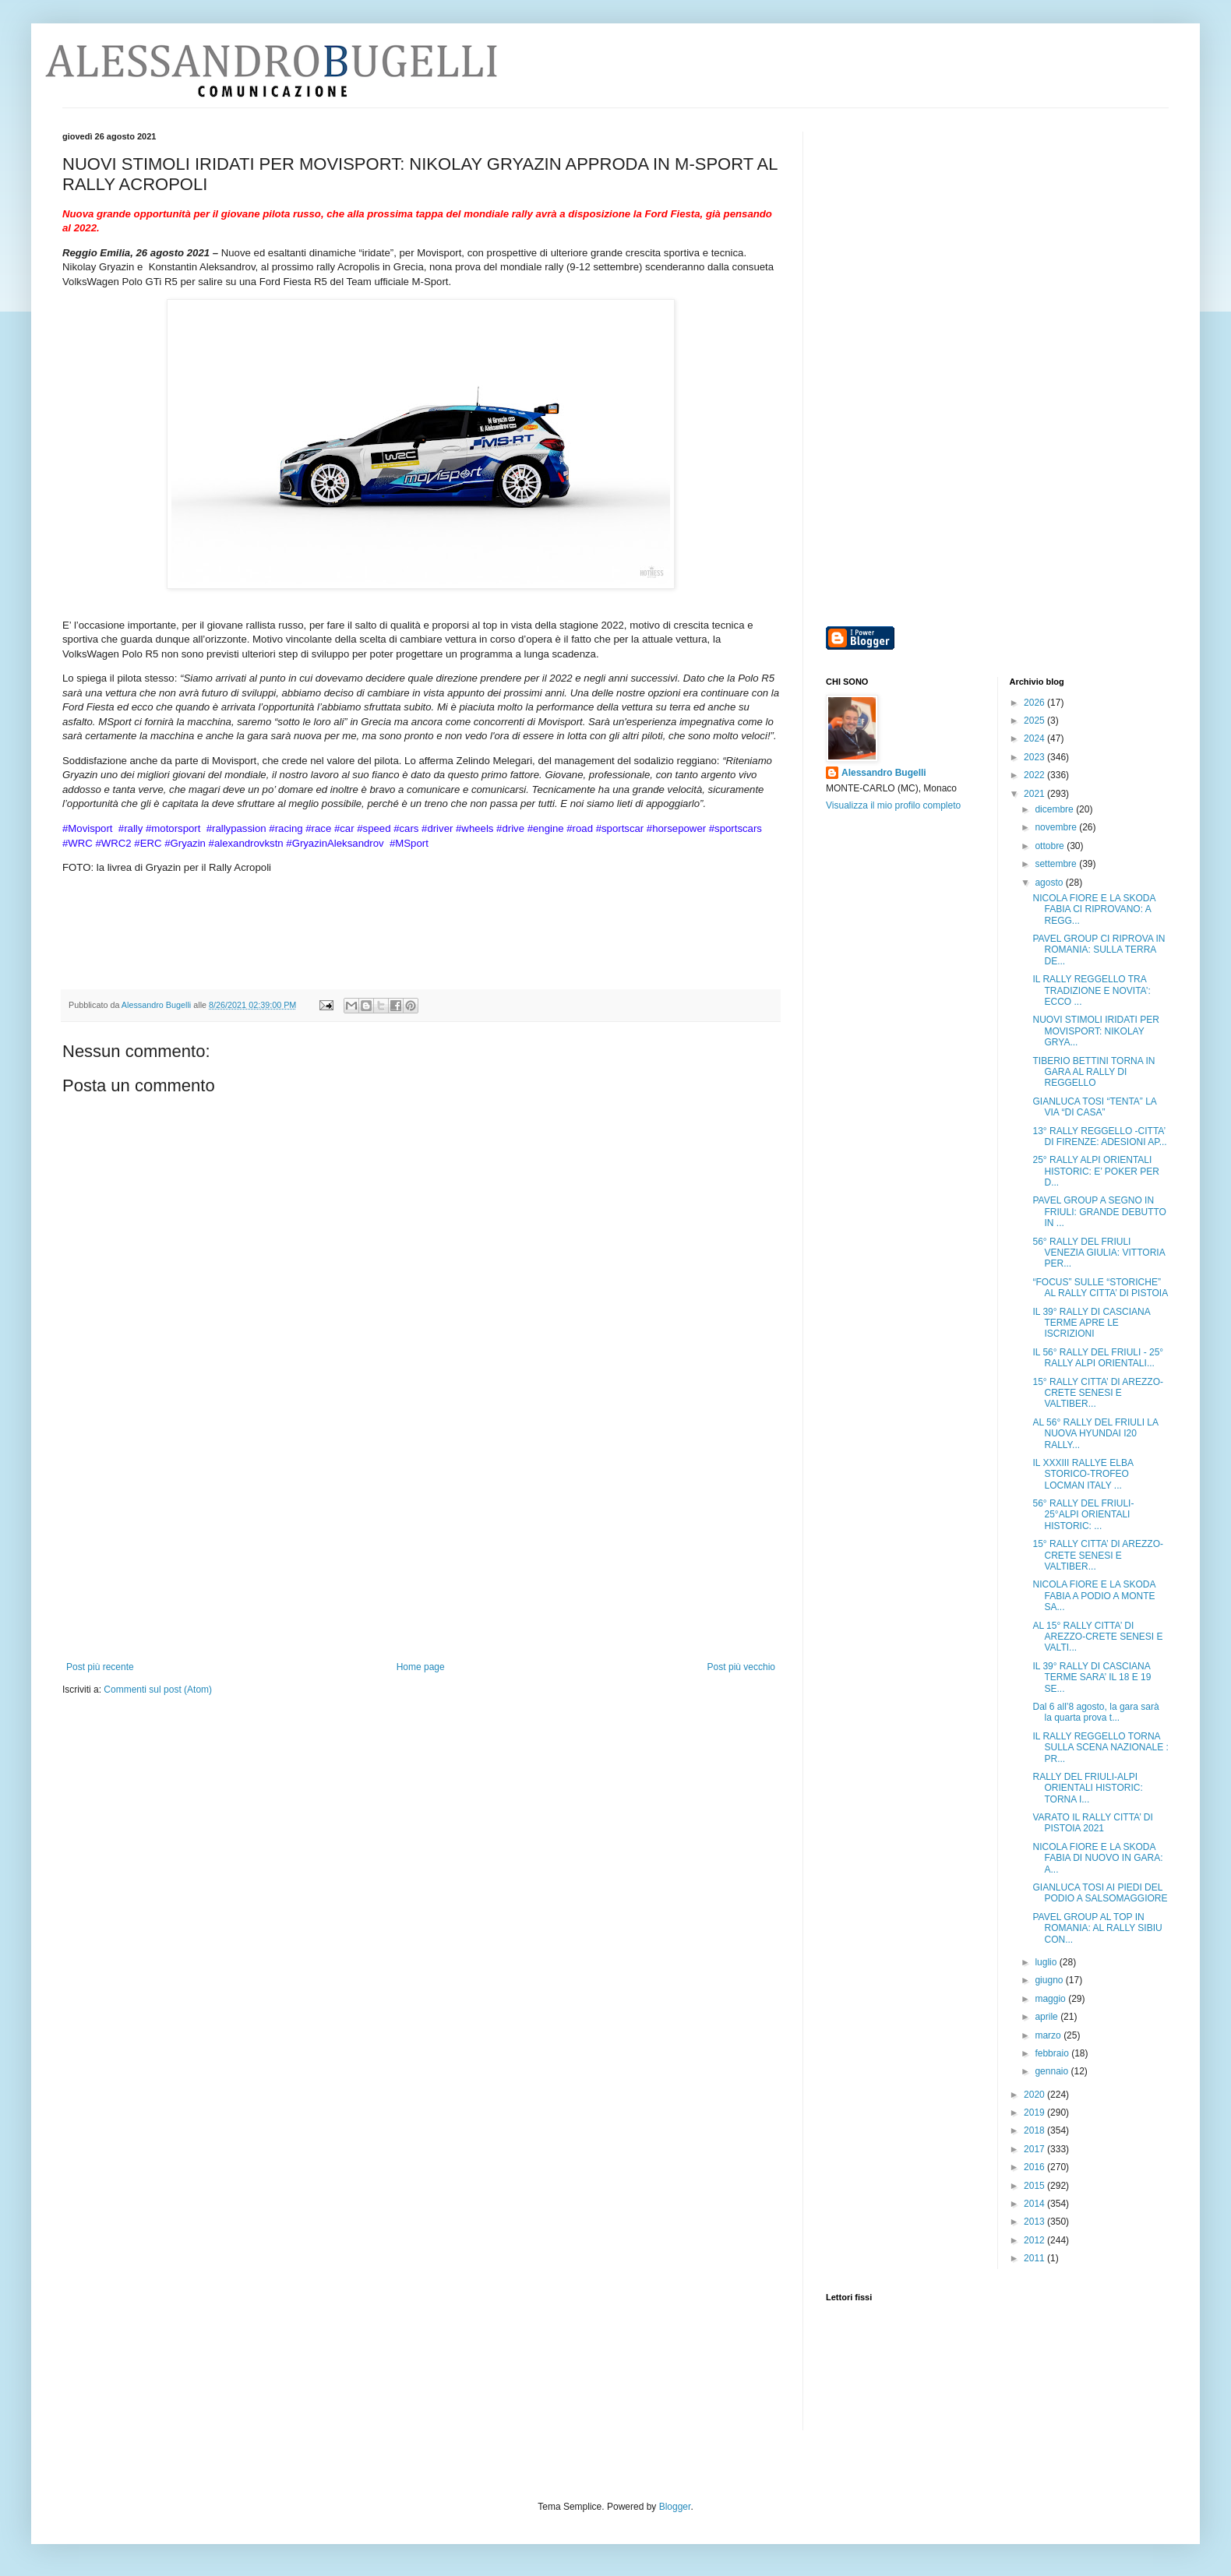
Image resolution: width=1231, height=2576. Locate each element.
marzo (1049, 2035)
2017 (1035, 2149)
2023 (1035, 757)
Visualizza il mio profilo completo (893, 805)
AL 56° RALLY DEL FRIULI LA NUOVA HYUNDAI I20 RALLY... (1095, 1433)
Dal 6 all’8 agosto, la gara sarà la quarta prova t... (1095, 1712)
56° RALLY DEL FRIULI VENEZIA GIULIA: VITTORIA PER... (1098, 1253)
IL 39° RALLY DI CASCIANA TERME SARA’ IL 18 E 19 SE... (1091, 1677)
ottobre (1051, 845)
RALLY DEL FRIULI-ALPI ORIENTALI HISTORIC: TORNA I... (1087, 1788)
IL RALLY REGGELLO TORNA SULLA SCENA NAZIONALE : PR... (1100, 1747)
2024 (1035, 738)
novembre (1057, 827)
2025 (1035, 720)
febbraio (1053, 2053)
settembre (1057, 863)
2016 (1035, 2167)
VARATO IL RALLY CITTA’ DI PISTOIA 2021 (1092, 1823)
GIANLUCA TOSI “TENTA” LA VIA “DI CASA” (1094, 1107)
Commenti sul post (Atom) (158, 1689)
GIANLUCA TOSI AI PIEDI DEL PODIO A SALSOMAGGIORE (1099, 1893)
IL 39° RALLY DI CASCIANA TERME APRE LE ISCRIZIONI (1091, 1323)
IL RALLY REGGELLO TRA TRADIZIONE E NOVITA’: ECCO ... (1091, 990)
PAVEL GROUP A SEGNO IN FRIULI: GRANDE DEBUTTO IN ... (1099, 1211)
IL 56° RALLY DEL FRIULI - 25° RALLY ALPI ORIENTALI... (1097, 1358)
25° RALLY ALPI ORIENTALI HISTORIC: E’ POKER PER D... (1095, 1171)
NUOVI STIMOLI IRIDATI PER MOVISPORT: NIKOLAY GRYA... (1095, 1031)
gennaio (1053, 2071)
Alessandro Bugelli (883, 772)
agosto (1050, 882)
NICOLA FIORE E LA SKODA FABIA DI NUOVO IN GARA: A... (1097, 1858)
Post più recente (100, 1667)
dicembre (1055, 809)
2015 (1035, 2185)
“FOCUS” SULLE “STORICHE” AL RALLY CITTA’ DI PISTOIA (1100, 1288)
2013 (1035, 2221)
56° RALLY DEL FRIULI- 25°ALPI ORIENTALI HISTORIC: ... (1083, 1514)
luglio (1047, 1962)
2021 (1035, 793)
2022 (1035, 775)
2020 (1035, 2094)
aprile (1047, 2016)
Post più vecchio (741, 1667)
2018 (1035, 2130)
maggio (1051, 1998)
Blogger (675, 2506)
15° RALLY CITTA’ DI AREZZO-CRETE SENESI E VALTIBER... (1097, 1393)
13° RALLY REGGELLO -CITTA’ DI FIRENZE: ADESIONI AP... (1099, 1136)
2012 (1035, 2240)
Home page (421, 1667)
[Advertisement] (421, 1544)
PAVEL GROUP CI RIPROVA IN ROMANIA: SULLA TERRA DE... (1098, 950)
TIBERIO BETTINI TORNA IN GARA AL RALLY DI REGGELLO (1093, 1072)
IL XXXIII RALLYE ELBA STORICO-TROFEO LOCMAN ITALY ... (1082, 1474)
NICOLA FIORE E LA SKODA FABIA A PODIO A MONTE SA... (1093, 1595)
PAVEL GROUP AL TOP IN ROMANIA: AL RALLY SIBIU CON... (1097, 1928)
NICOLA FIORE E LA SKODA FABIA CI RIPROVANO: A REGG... (1093, 909)
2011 (1035, 2258)
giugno (1050, 1980)
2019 (1035, 2112)
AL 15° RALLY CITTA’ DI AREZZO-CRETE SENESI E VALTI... (1097, 1637)
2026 (1035, 702)
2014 (1035, 2203)
